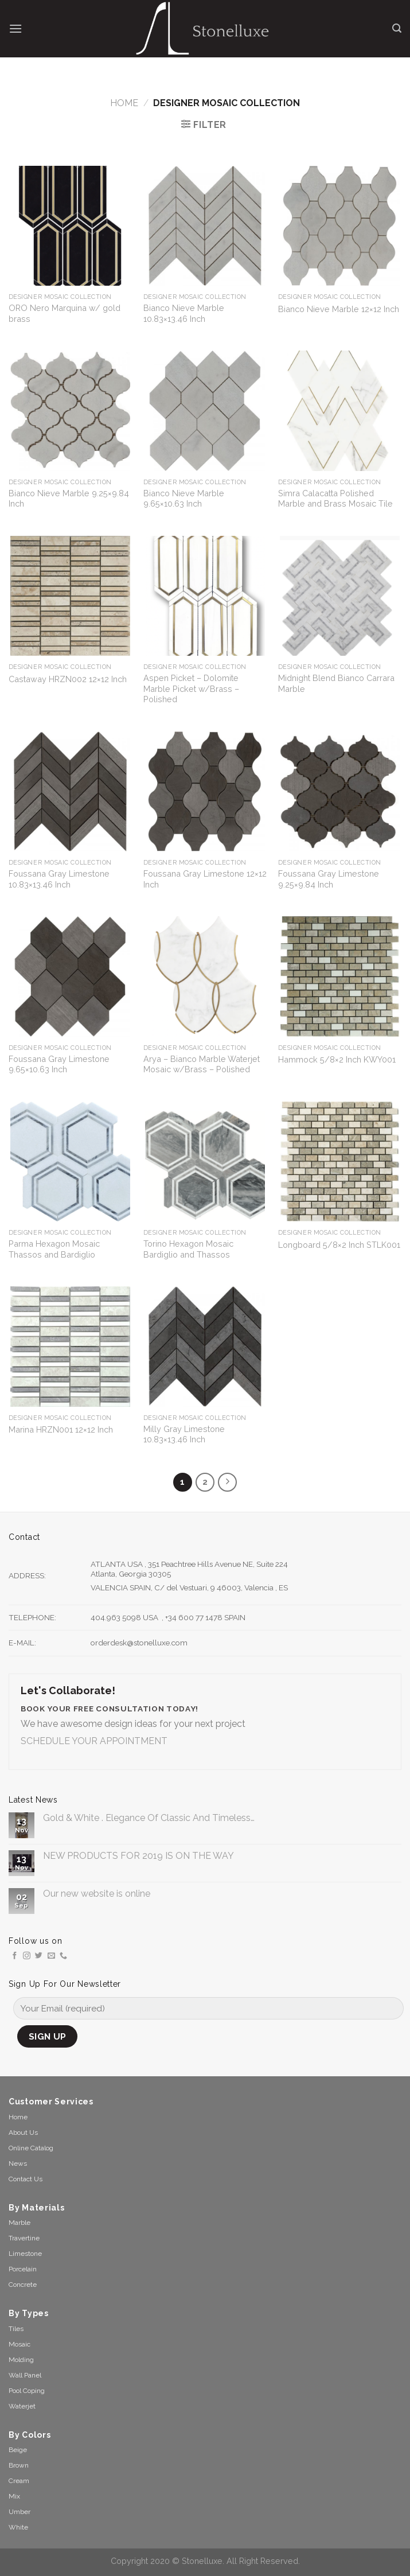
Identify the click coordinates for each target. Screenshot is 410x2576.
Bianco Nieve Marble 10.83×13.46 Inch (183, 313)
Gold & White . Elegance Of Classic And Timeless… (149, 1817)
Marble (19, 2223)
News (18, 2163)
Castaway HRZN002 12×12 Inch (68, 679)
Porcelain (23, 2269)
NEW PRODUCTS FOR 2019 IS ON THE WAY (138, 1855)
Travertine (24, 2238)
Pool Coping (27, 2391)
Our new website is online (96, 1893)
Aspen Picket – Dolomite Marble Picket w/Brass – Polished (191, 688)
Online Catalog (31, 2148)
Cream (19, 2481)
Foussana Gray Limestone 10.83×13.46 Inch (59, 879)
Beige (18, 2450)
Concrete (23, 2285)
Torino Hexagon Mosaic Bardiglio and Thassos (188, 1249)
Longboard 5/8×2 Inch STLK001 (339, 1245)
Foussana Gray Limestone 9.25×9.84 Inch (328, 879)
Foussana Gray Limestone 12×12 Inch (205, 879)
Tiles (16, 2329)
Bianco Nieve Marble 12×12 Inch (338, 309)
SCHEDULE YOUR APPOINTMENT (94, 1741)
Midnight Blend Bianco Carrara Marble (336, 683)
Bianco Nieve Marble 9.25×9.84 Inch (69, 498)
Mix (14, 2496)
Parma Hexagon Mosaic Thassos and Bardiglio (54, 1249)
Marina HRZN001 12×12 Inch (61, 1429)
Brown (19, 2465)
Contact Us (25, 2179)
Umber (19, 2512)
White (18, 2527)
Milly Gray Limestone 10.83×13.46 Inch (184, 1434)
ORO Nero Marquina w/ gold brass (64, 313)
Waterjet (22, 2406)
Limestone (25, 2254)
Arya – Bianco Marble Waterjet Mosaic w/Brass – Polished (201, 1064)
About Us (23, 2132)
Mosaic (19, 2344)
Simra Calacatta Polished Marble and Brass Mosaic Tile (335, 498)
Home (124, 103)
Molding (21, 2360)
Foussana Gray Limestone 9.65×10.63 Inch (59, 1064)
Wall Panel (25, 2375)
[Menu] (15, 28)
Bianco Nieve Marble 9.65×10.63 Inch (183, 498)
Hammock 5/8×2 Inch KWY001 (337, 1059)
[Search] (396, 28)
